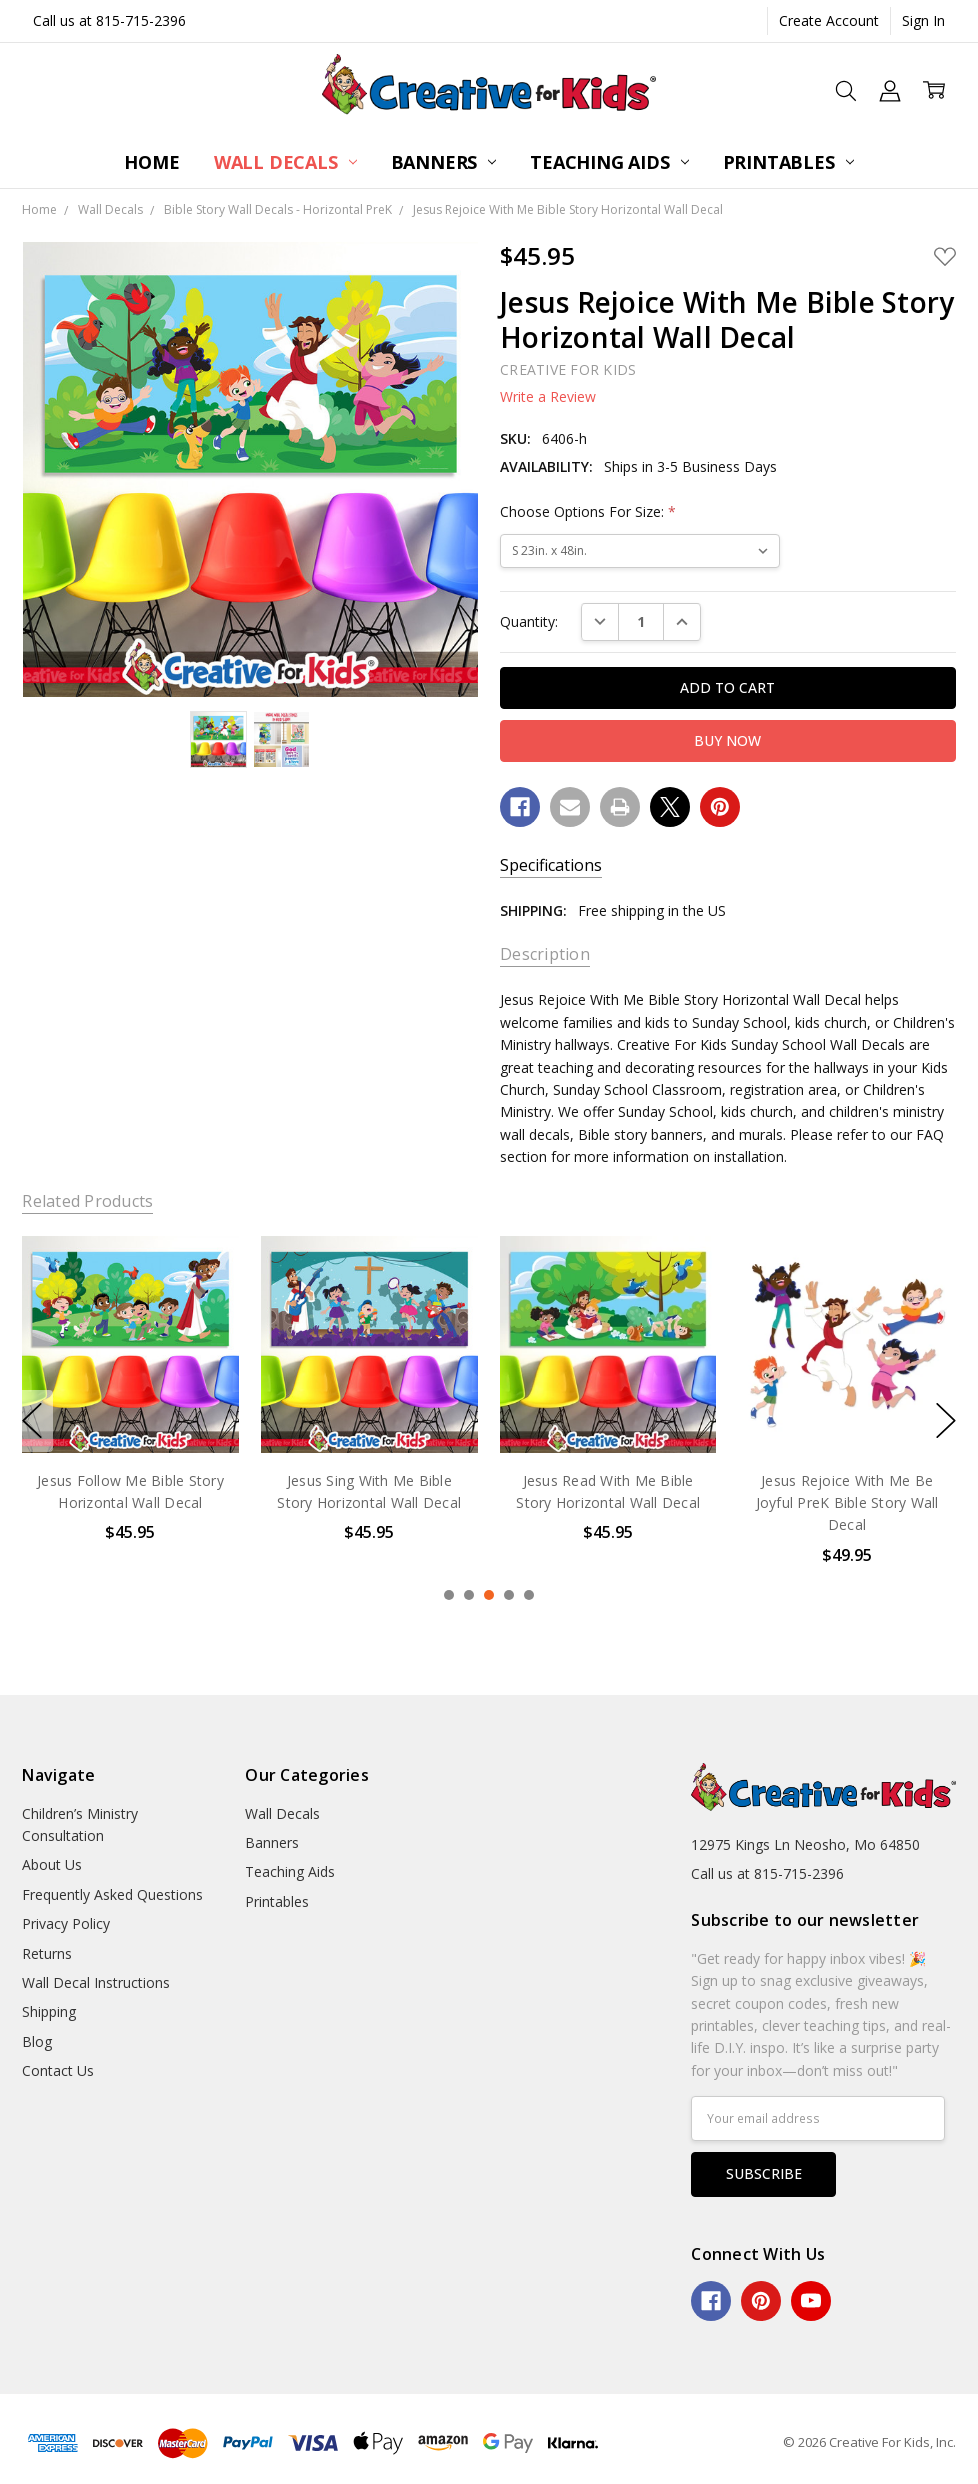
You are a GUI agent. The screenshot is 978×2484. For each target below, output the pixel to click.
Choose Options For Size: (588, 511)
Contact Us (58, 2070)
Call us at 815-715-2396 (109, 20)
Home (151, 162)
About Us (52, 1864)
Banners (444, 162)
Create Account (829, 20)
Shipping (49, 2011)
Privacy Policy (66, 1923)
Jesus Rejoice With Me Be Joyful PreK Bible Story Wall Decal (847, 1502)
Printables (788, 162)
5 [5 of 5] (529, 1595)
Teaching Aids (609, 162)
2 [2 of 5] (469, 1595)
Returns (47, 1953)
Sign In (923, 20)
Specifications (551, 865)
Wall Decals (285, 162)
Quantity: (529, 621)
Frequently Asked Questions (112, 1894)
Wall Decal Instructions (96, 1982)
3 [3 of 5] (489, 1595)
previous (32, 1421)
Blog (37, 2041)
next (946, 1421)
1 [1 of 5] (449, 1595)
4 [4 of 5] (509, 1595)
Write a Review (548, 397)
